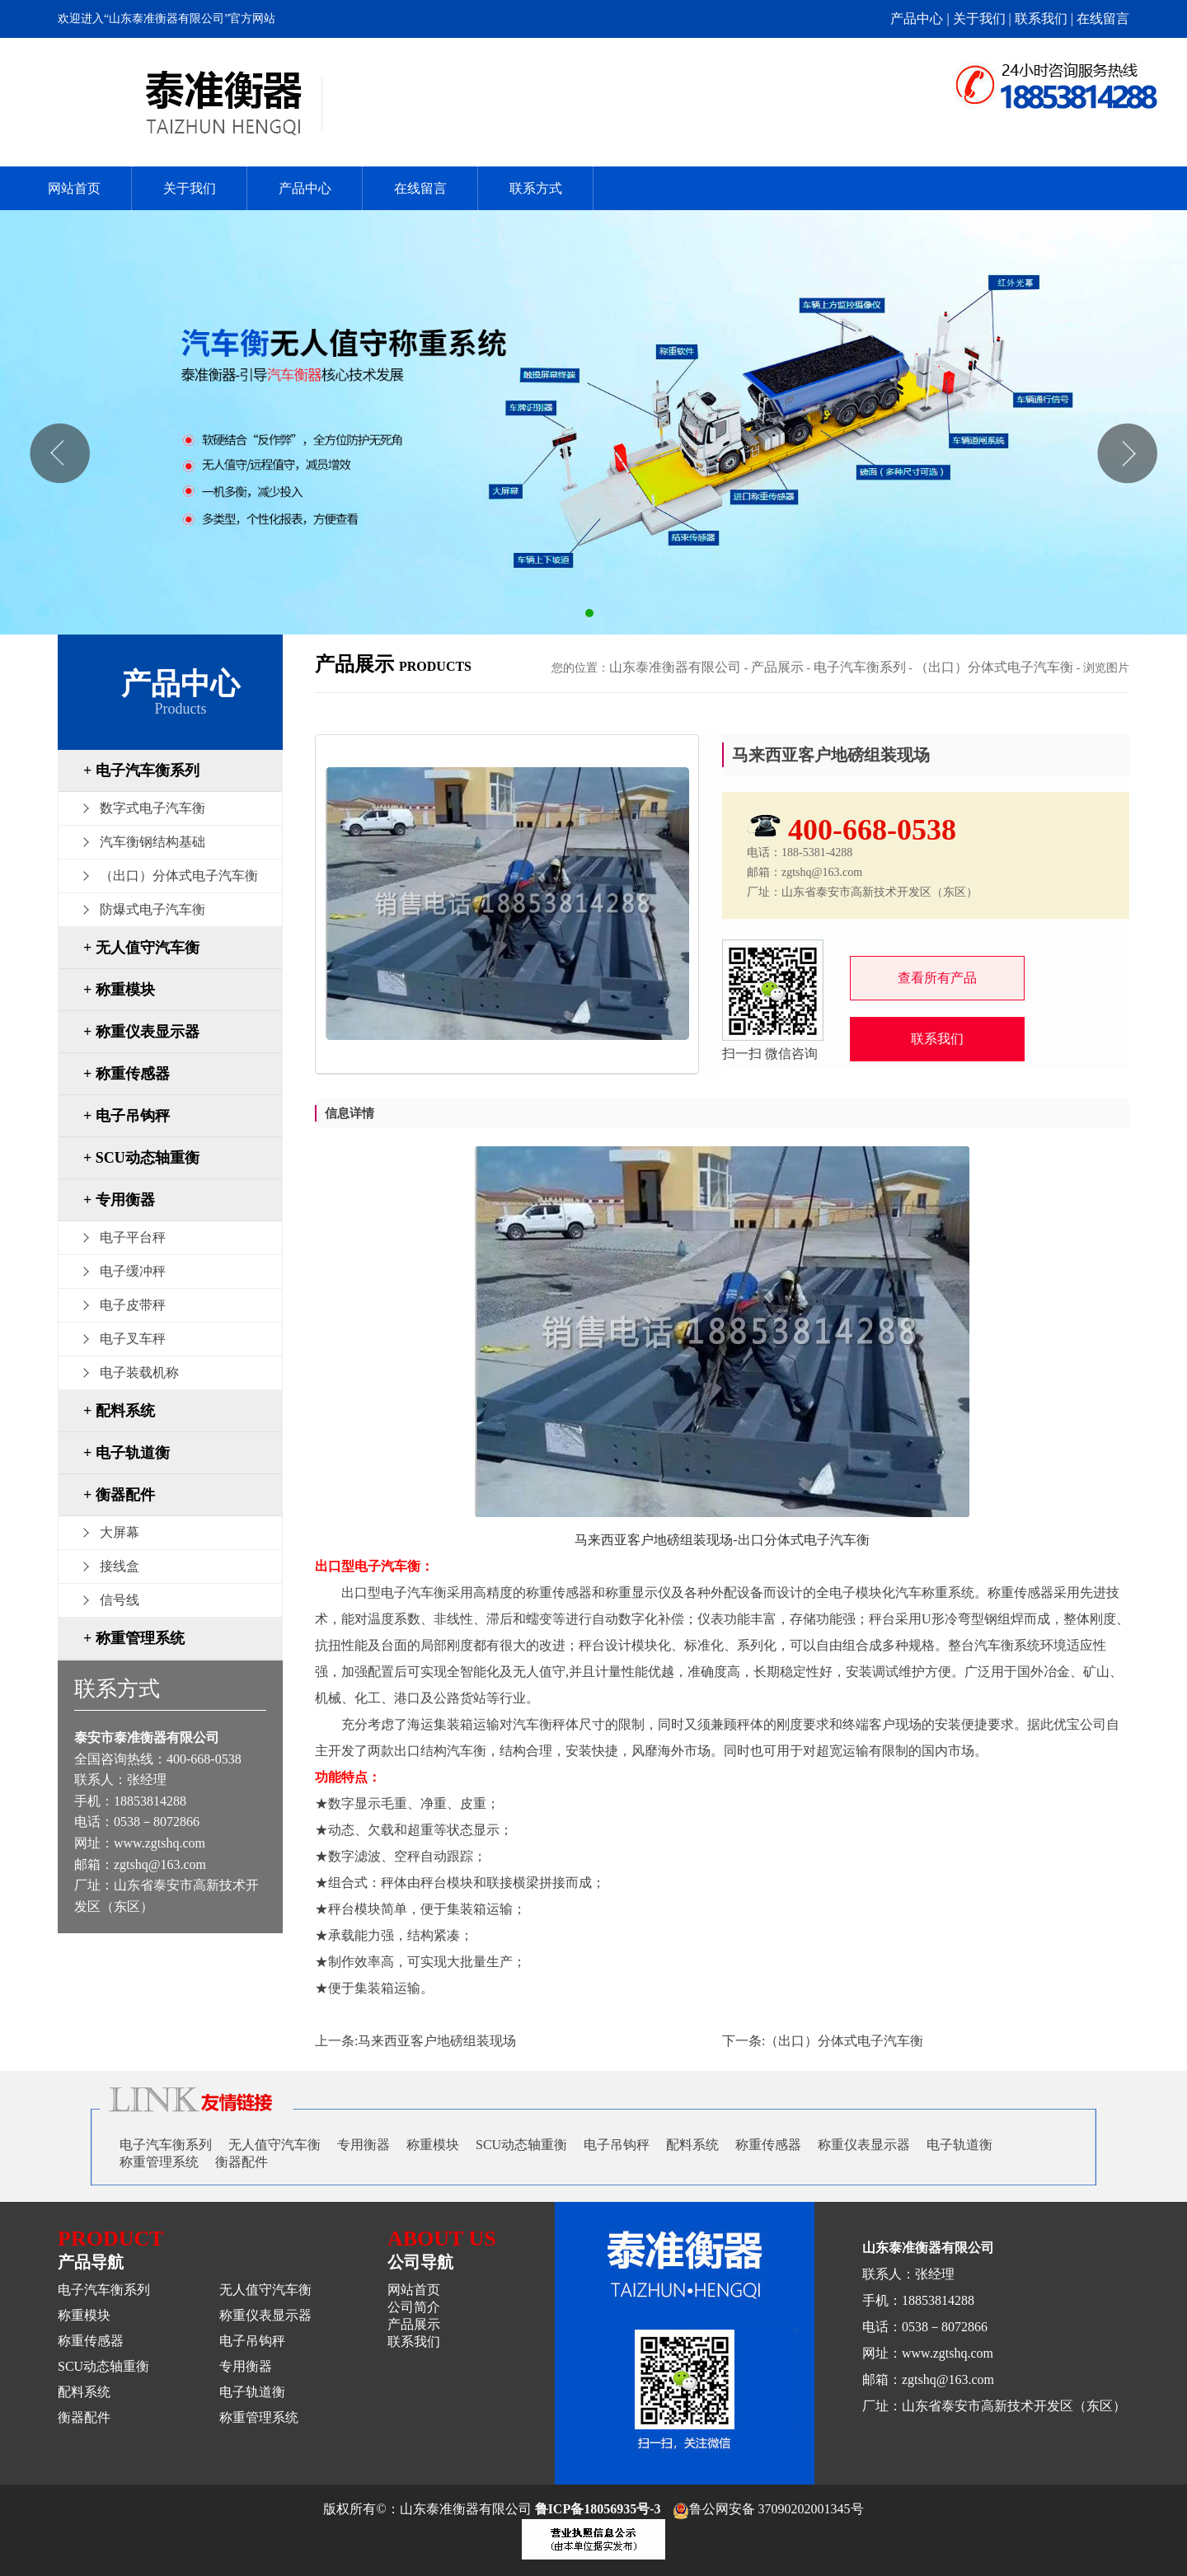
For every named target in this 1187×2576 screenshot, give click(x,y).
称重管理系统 (159, 2162)
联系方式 (535, 188)
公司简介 (413, 2307)
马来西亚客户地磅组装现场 (437, 2041)
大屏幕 (119, 1532)
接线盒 (119, 1566)
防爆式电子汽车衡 (152, 909)
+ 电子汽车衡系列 (141, 770)
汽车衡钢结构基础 (152, 842)
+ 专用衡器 (119, 1200)
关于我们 (189, 188)
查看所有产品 (937, 978)
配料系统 (692, 2145)
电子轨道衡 (959, 2145)
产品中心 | (921, 19)
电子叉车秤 (133, 1339)
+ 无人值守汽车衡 (141, 947)
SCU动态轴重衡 (521, 2145)
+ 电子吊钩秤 (126, 1116)
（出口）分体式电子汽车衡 (179, 876)
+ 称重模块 (119, 989)
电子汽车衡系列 (860, 667)
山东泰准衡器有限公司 (675, 667)
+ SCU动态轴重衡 (141, 1158)
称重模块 (432, 2145)
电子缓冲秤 (133, 1271)
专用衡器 (363, 2145)
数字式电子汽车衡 (152, 808)
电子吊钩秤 (617, 2145)
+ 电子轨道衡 (126, 1453)
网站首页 (74, 188)
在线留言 (1103, 19)
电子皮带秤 (133, 1305)
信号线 (119, 1600)
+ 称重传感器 (126, 1074)
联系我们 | (1046, 19)
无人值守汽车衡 (274, 2145)
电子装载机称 (139, 1372)
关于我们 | (984, 19)
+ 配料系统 (119, 1411)
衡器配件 (241, 2162)
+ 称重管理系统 (134, 1638)
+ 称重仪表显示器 (141, 1031)
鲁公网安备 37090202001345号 (768, 2509)
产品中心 (305, 188)
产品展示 (777, 667)
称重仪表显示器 (864, 2145)
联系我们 (937, 1039)
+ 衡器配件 (119, 1495)
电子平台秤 (133, 1237)
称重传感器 (768, 2145)
